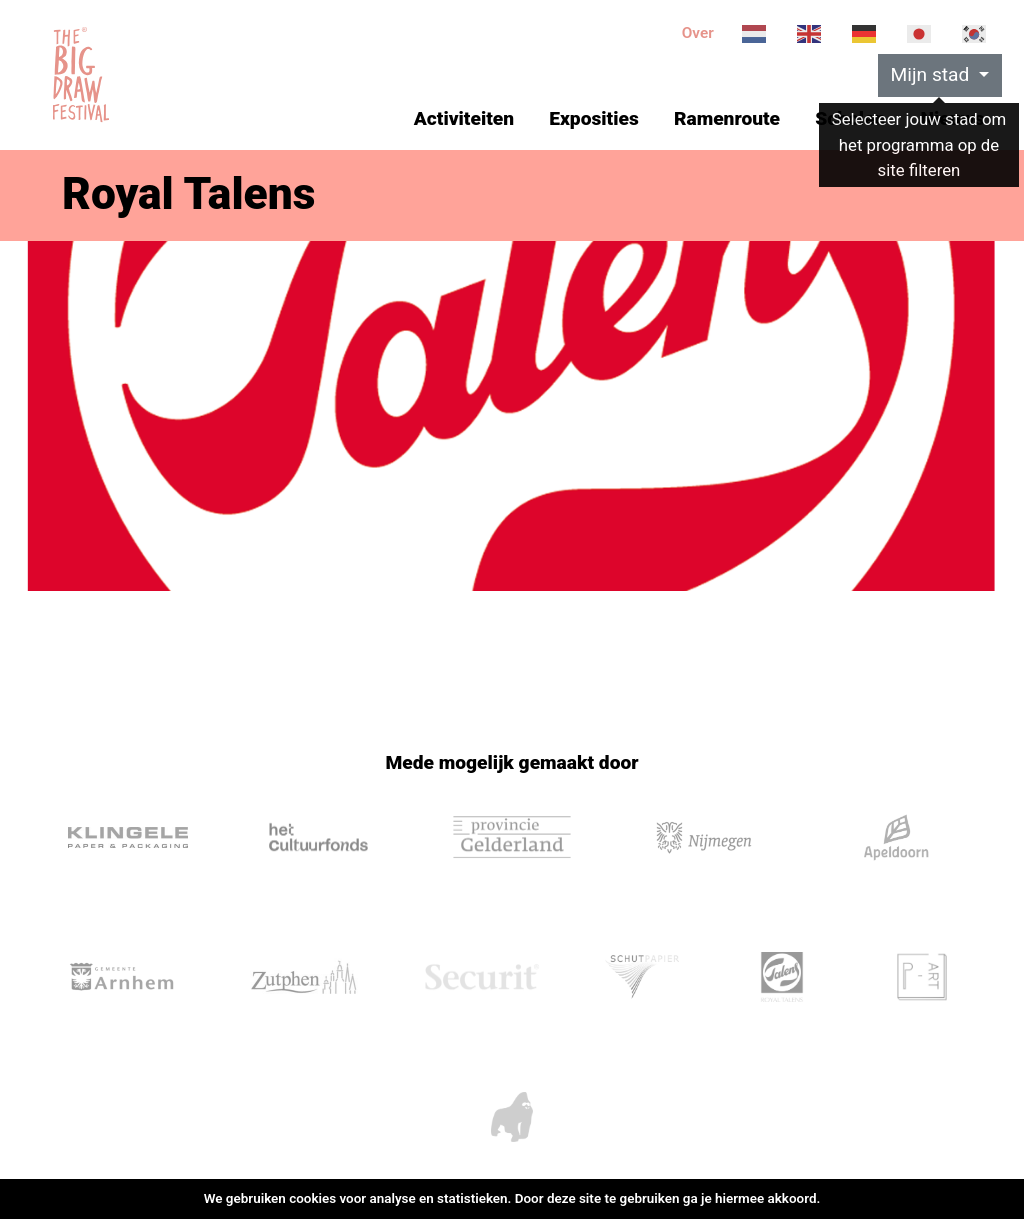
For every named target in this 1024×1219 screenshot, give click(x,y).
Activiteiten (464, 118)
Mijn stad (933, 74)
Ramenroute (727, 118)
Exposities (593, 118)
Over (698, 33)
